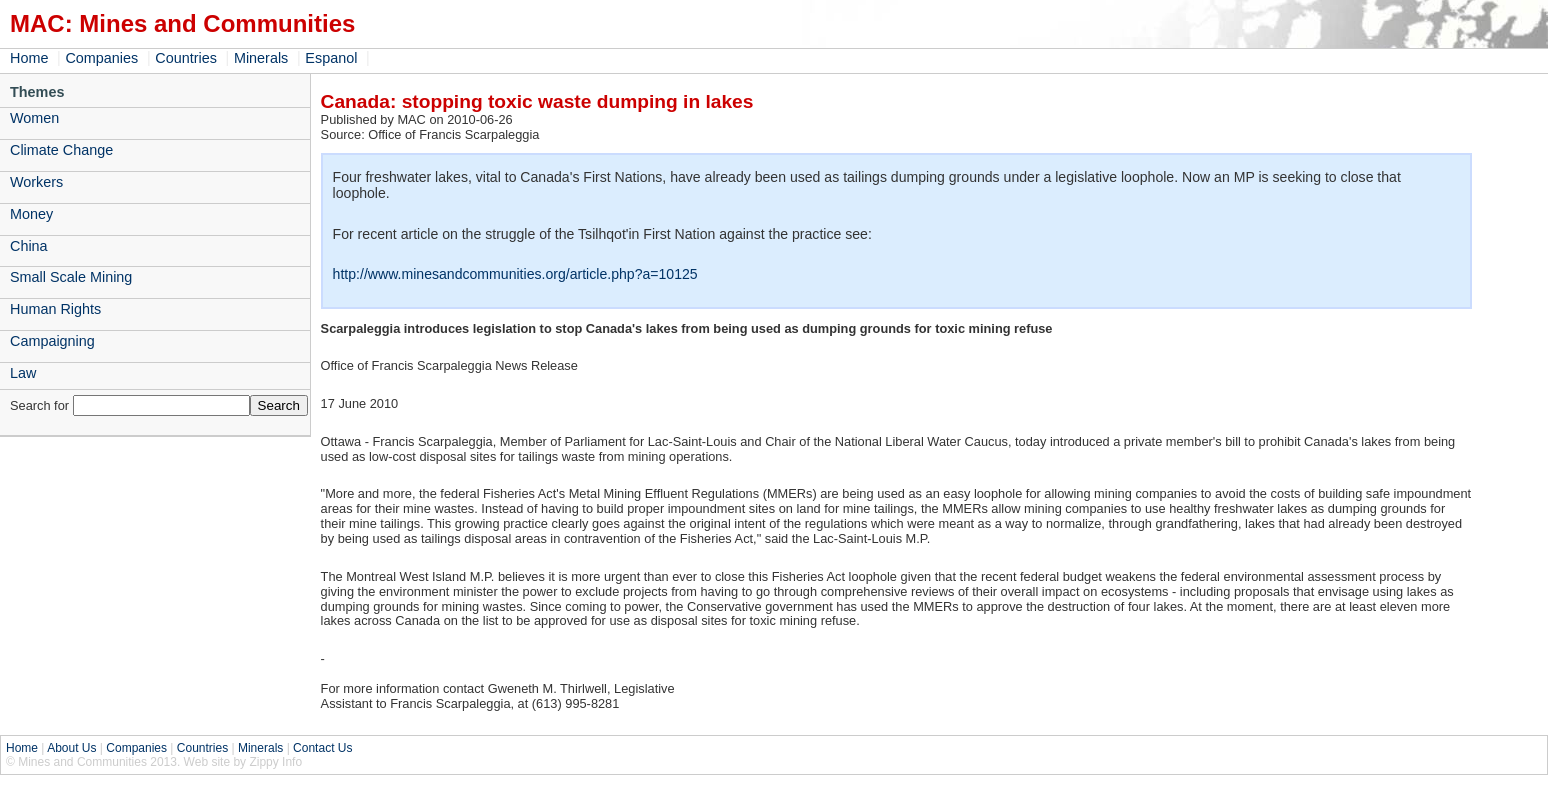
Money (31, 214)
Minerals (261, 58)
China (29, 246)
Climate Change (61, 150)
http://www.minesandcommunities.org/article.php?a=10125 (515, 274)
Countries (186, 58)
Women (34, 118)
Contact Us (322, 748)
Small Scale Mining (71, 277)
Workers (36, 182)
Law (23, 373)
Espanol (331, 58)
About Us (71, 748)
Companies (101, 58)
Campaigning (52, 341)
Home (29, 58)
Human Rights (55, 309)
